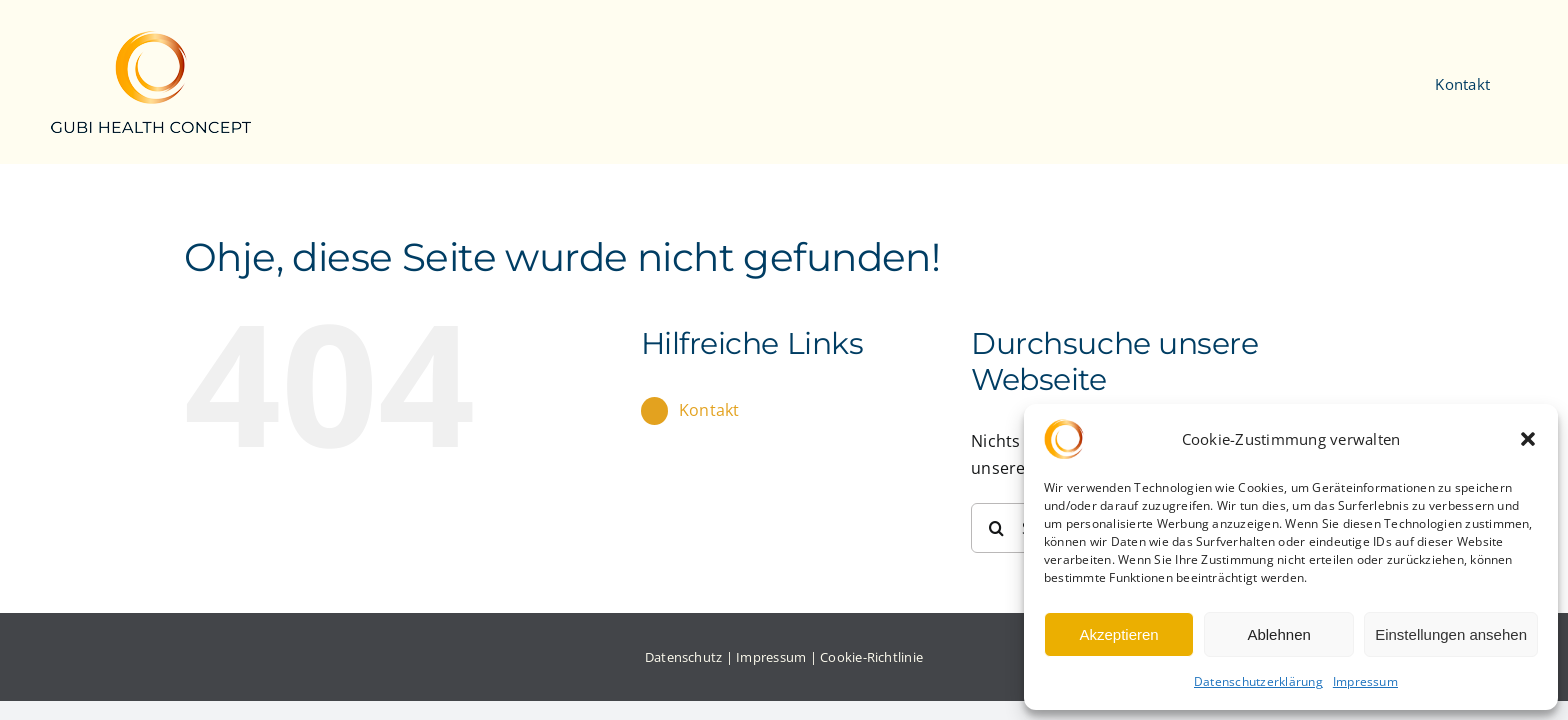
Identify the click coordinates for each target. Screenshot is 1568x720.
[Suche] (996, 528)
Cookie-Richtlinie (871, 657)
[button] (1528, 439)
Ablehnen (1278, 634)
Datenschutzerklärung (1258, 681)
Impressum (1365, 681)
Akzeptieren (1118, 634)
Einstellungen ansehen (1451, 634)
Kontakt (709, 410)
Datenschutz (684, 657)
